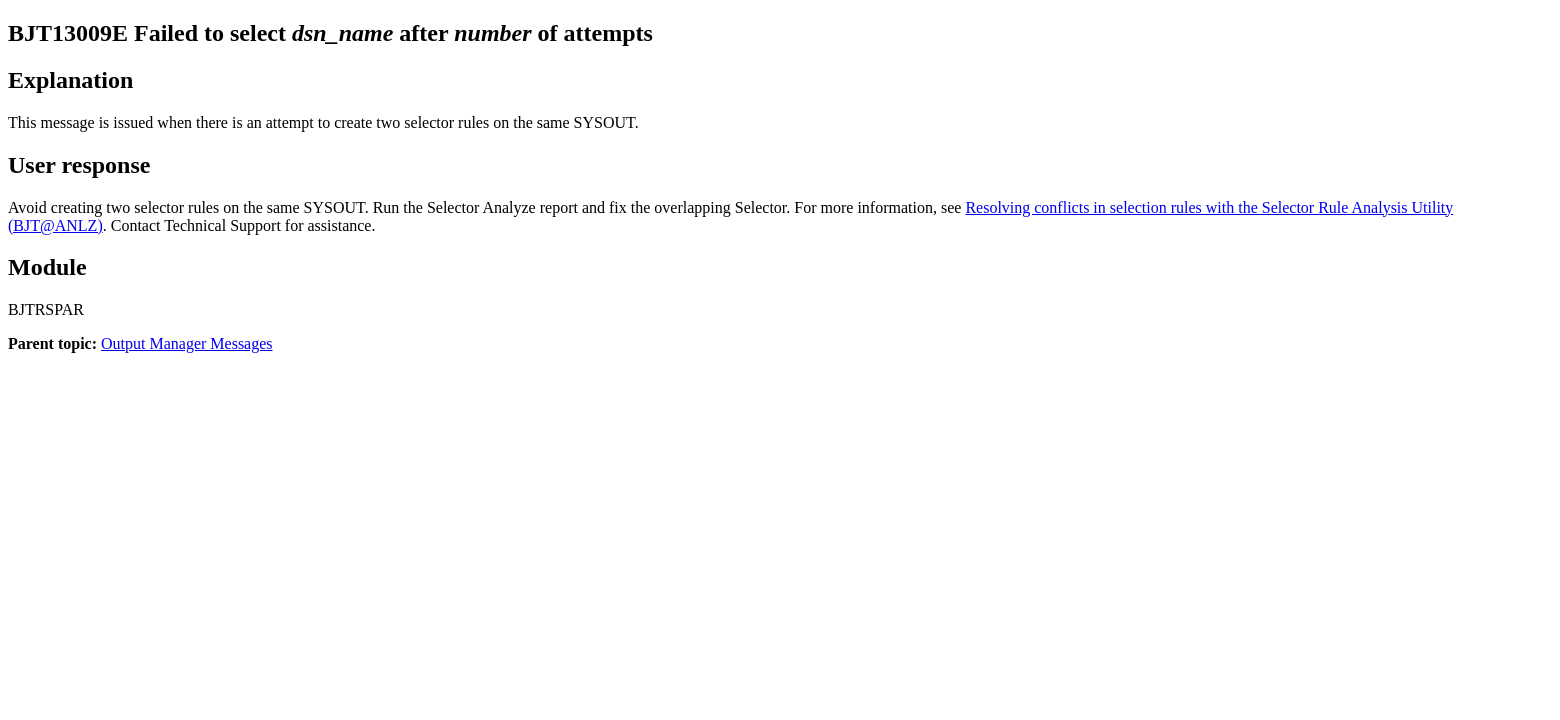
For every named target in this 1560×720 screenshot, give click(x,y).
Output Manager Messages (187, 343)
